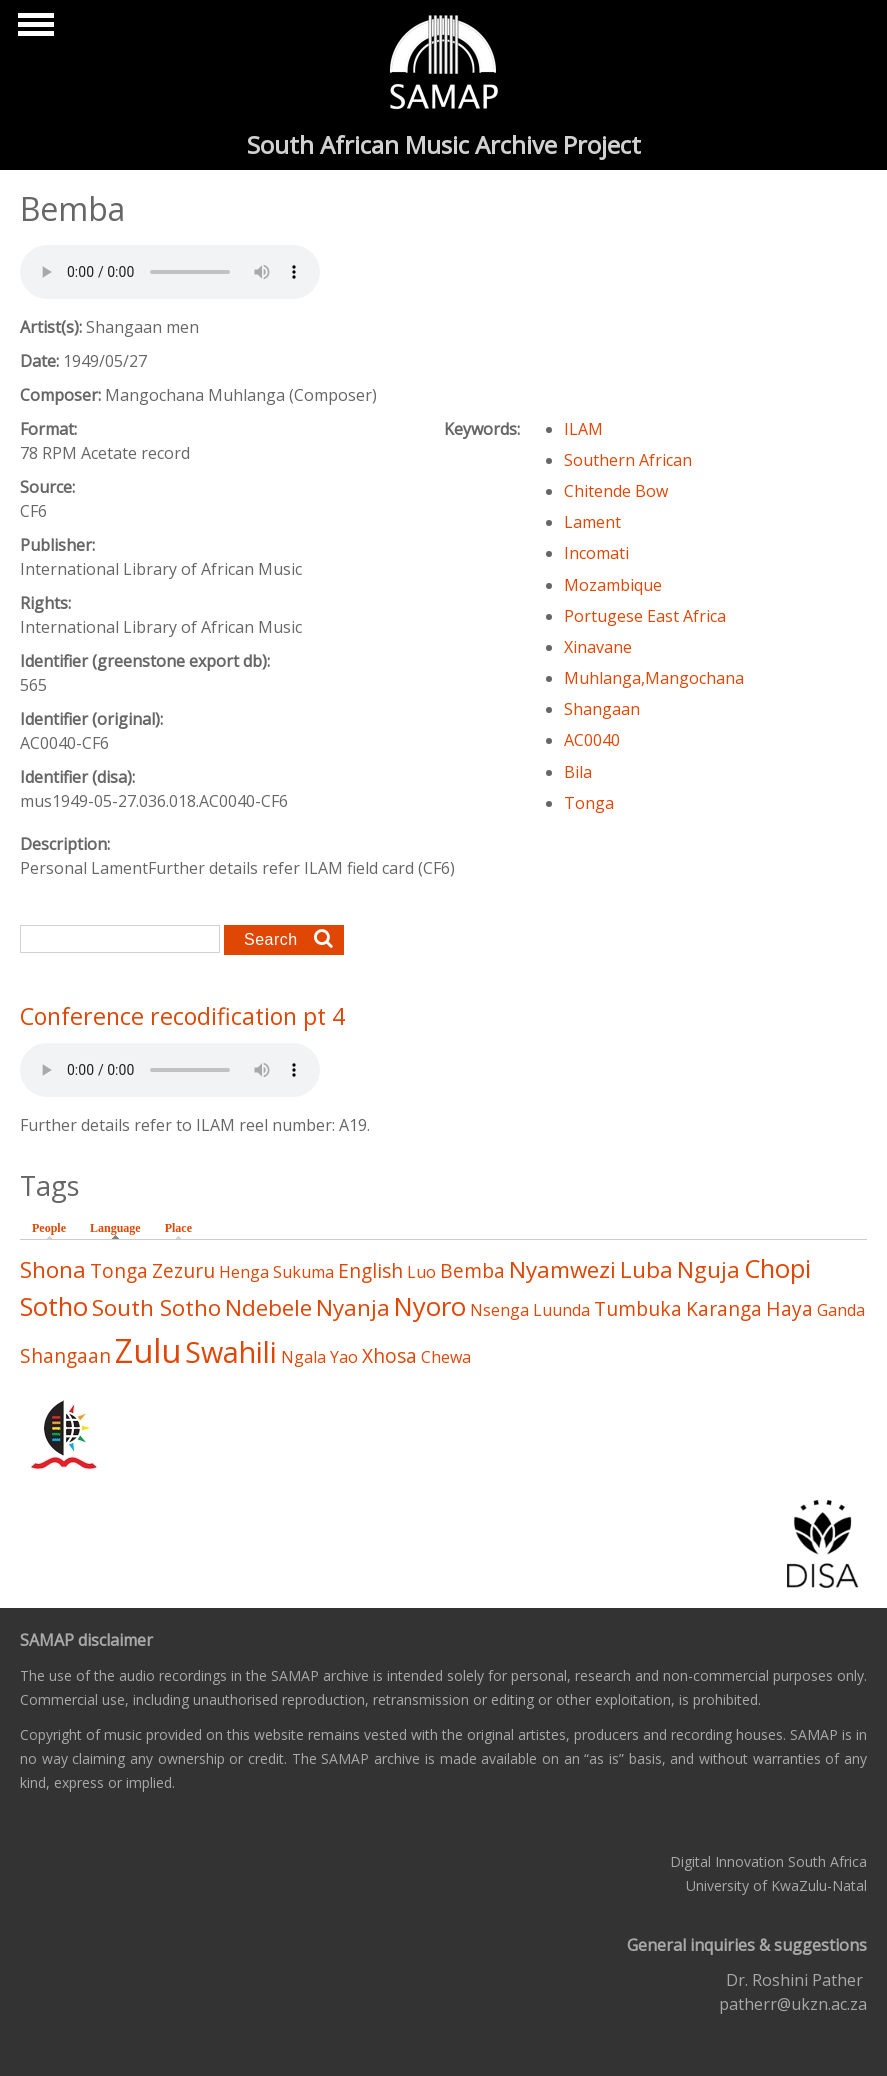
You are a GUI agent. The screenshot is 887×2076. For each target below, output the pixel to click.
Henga (244, 1272)
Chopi (777, 1268)
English (370, 1270)
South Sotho (156, 1307)
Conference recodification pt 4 (182, 1016)
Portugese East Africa (645, 616)
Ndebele (268, 1307)
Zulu (148, 1350)
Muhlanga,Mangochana (654, 678)
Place (178, 1228)
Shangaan (602, 709)
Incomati (596, 553)
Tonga (589, 803)
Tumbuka (638, 1308)
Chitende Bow (616, 491)
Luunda (561, 1310)
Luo (421, 1272)
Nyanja (353, 1307)
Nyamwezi (562, 1269)
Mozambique (613, 585)
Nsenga (499, 1310)
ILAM (583, 429)
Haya (789, 1308)
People (49, 1228)
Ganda (841, 1310)
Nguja (708, 1269)
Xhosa (389, 1355)
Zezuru (183, 1270)
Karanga (724, 1308)
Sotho (54, 1306)
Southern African (628, 460)
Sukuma (303, 1272)
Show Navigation (33, 30)
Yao (344, 1357)
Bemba (472, 1270)
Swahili (231, 1351)
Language (120, 1227)
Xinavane (598, 647)
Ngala (303, 1357)
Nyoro (430, 1306)
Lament (592, 522)
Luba (646, 1269)
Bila (578, 772)
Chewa (446, 1357)
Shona (53, 1269)
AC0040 (592, 740)
